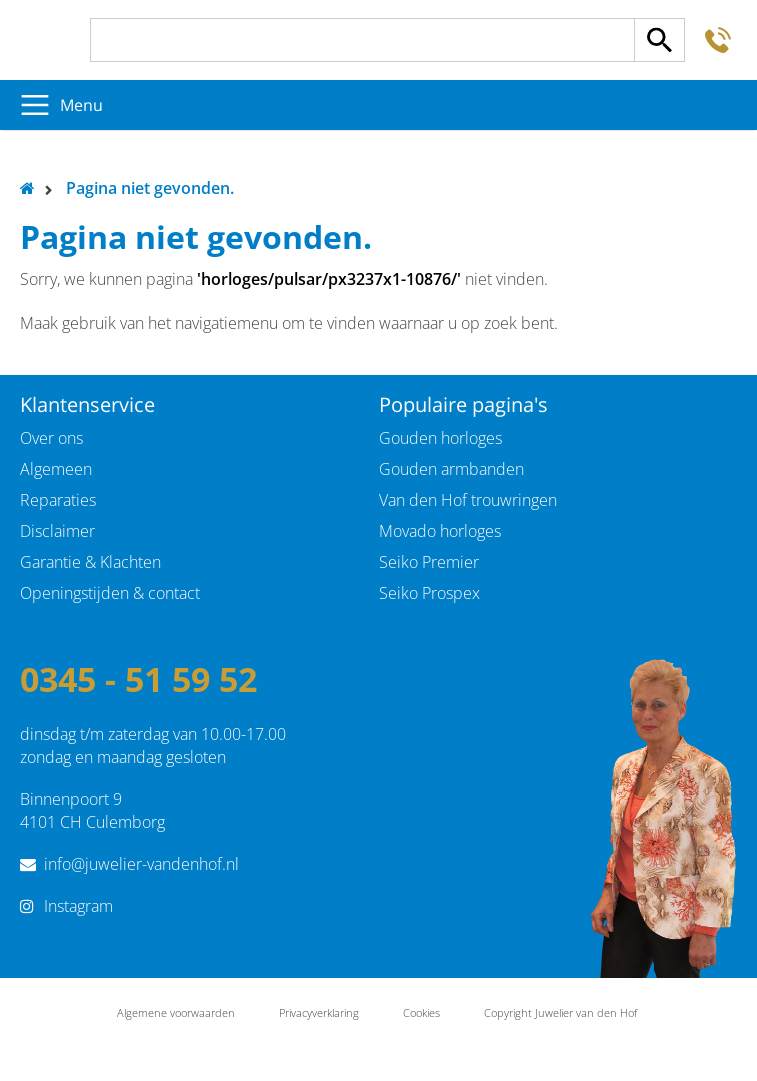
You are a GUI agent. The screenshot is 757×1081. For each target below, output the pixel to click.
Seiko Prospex (429, 593)
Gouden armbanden (451, 469)
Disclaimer (57, 531)
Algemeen (56, 469)
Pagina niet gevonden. (150, 188)
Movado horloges (440, 531)
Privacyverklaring (319, 1012)
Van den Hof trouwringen (468, 500)
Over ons (51, 438)
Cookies (421, 1012)
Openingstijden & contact (110, 593)
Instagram (78, 906)
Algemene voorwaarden (176, 1012)
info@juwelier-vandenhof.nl (141, 864)
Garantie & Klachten (90, 562)
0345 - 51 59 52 (138, 679)
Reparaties (58, 500)
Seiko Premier (429, 562)
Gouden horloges (440, 438)
